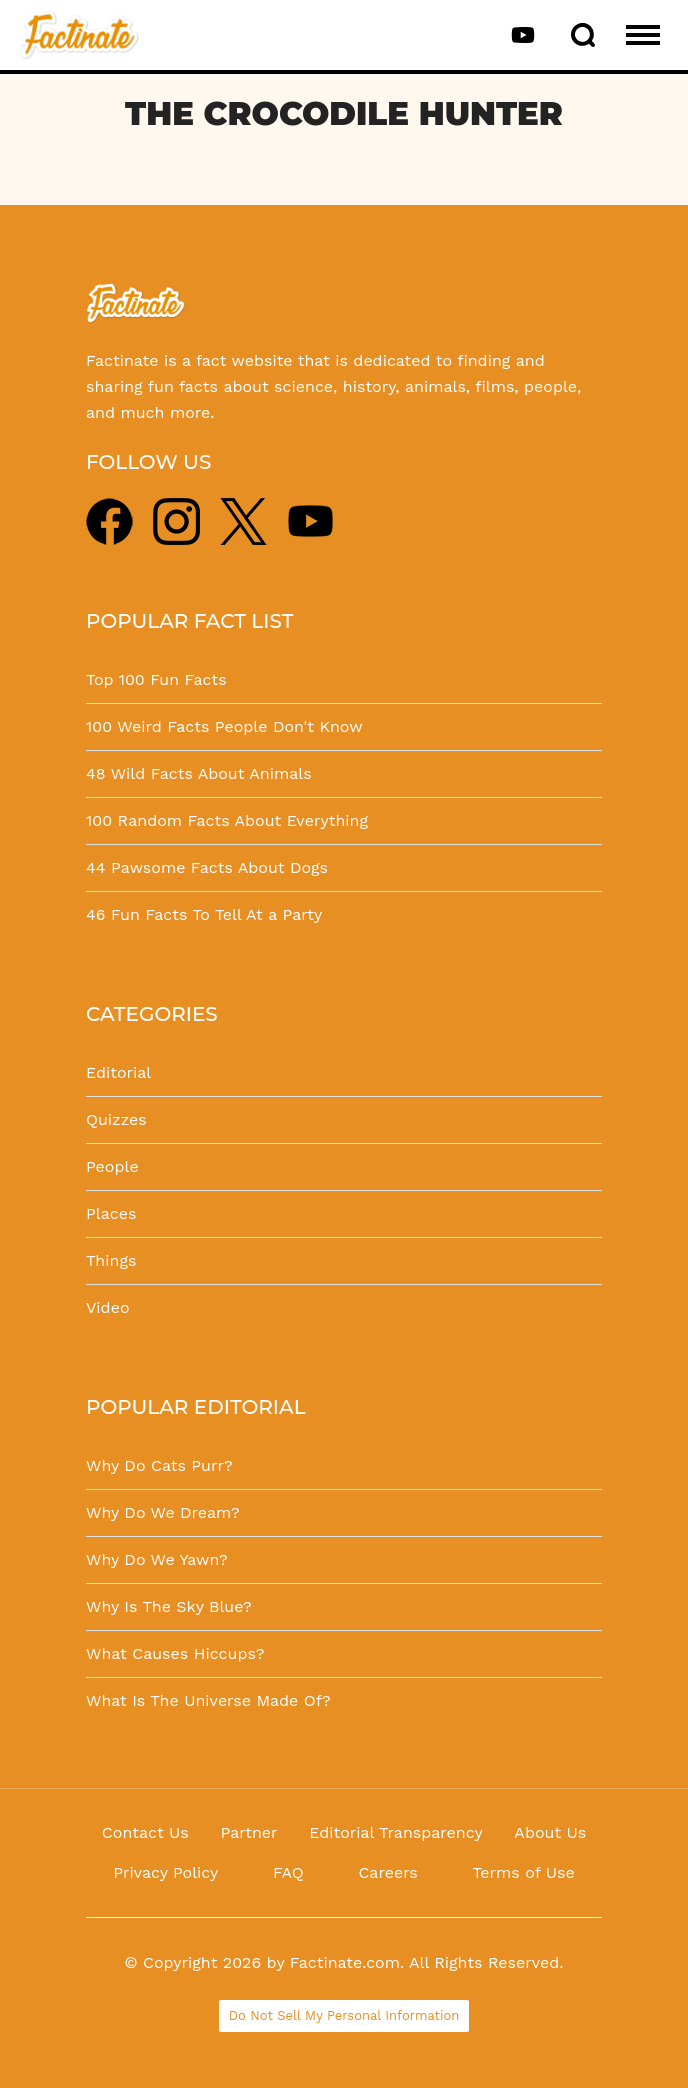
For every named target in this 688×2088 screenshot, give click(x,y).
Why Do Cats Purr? (159, 1465)
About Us (550, 1832)
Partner (248, 1832)
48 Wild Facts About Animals (199, 773)
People (112, 1166)
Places (111, 1213)
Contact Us (145, 1832)
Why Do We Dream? (163, 1512)
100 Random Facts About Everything (227, 820)
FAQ (288, 1872)
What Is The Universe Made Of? (208, 1700)
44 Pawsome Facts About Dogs (207, 867)
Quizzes (116, 1119)
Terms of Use (523, 1872)
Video (108, 1307)
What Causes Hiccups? (175, 1653)
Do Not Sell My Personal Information (344, 2015)
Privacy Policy (165, 1872)
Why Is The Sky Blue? (169, 1606)
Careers (387, 1872)
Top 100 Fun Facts (156, 679)
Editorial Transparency (395, 1832)
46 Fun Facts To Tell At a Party (204, 914)
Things (111, 1260)
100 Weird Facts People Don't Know (224, 726)
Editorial (118, 1072)
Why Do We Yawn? (157, 1559)
